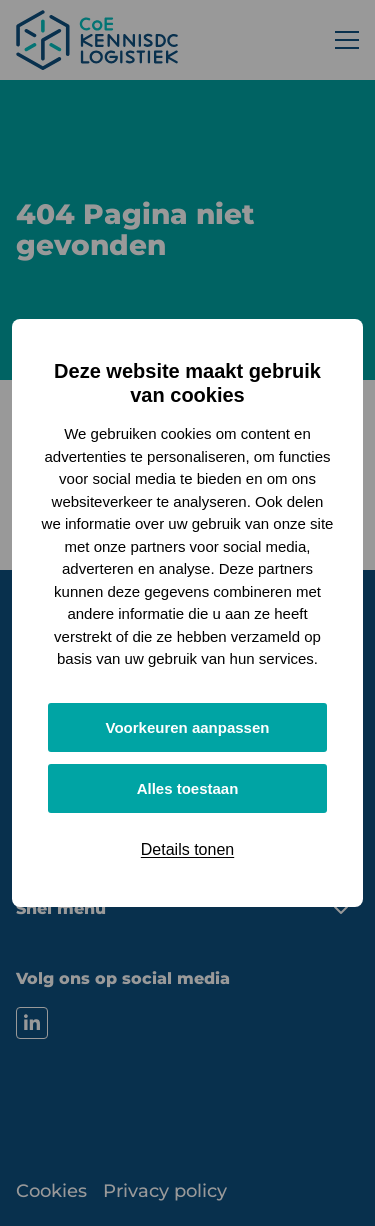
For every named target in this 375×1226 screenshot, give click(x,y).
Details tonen (187, 849)
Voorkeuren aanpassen (188, 727)
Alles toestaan (188, 788)
